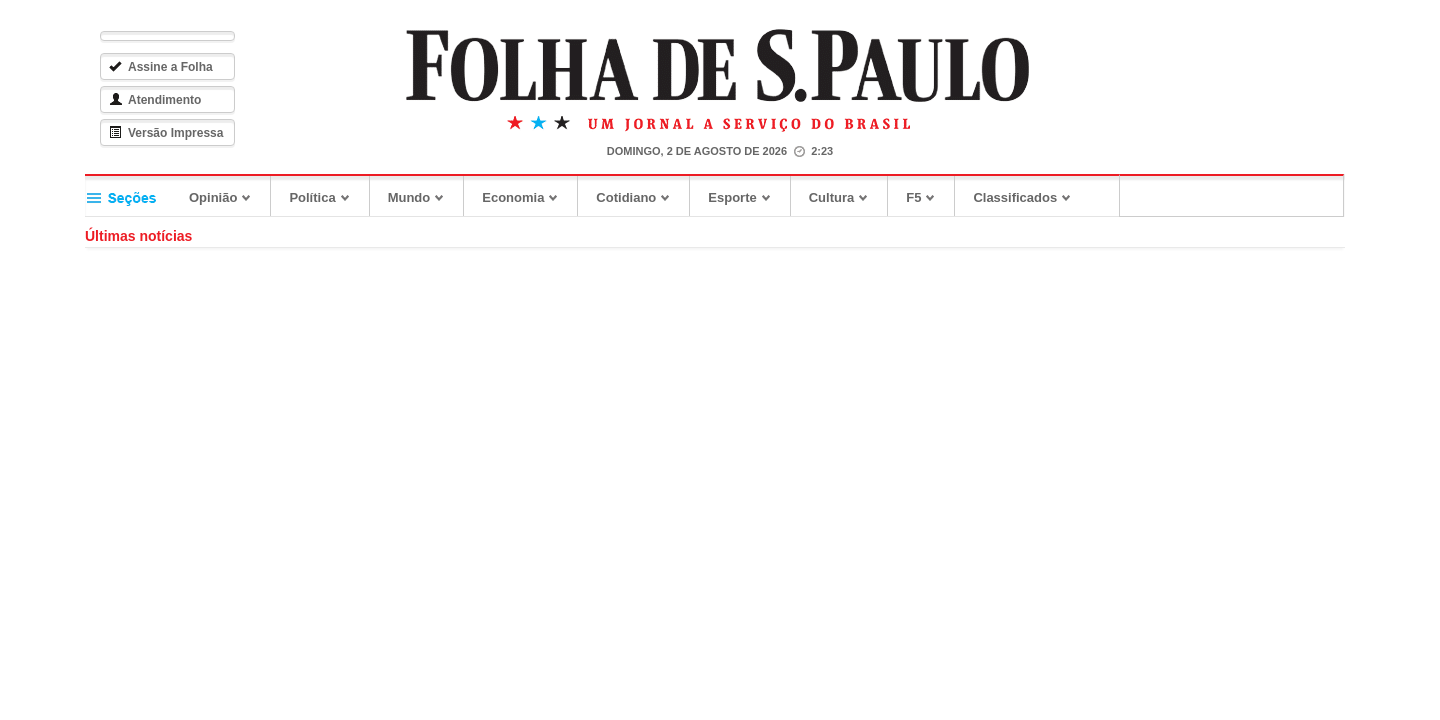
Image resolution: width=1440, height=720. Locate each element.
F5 (926, 197)
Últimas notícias (143, 236)
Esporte (744, 197)
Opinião (225, 197)
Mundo (422, 197)
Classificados (1027, 197)
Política (324, 197)
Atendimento (160, 100)
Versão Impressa (171, 133)
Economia (525, 197)
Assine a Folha (166, 67)
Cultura (844, 197)
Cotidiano (638, 197)
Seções (133, 195)
